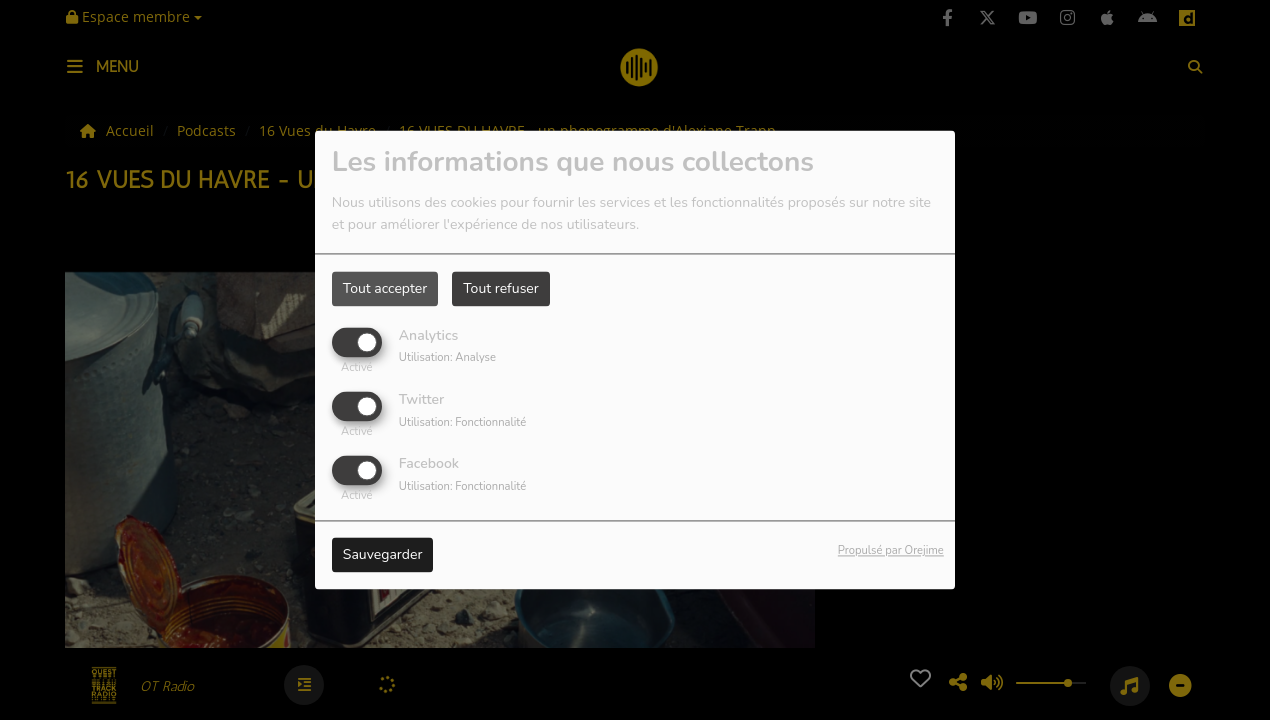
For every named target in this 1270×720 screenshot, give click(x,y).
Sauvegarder (383, 555)
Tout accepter (385, 288)
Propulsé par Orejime (891, 551)
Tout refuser (501, 288)
